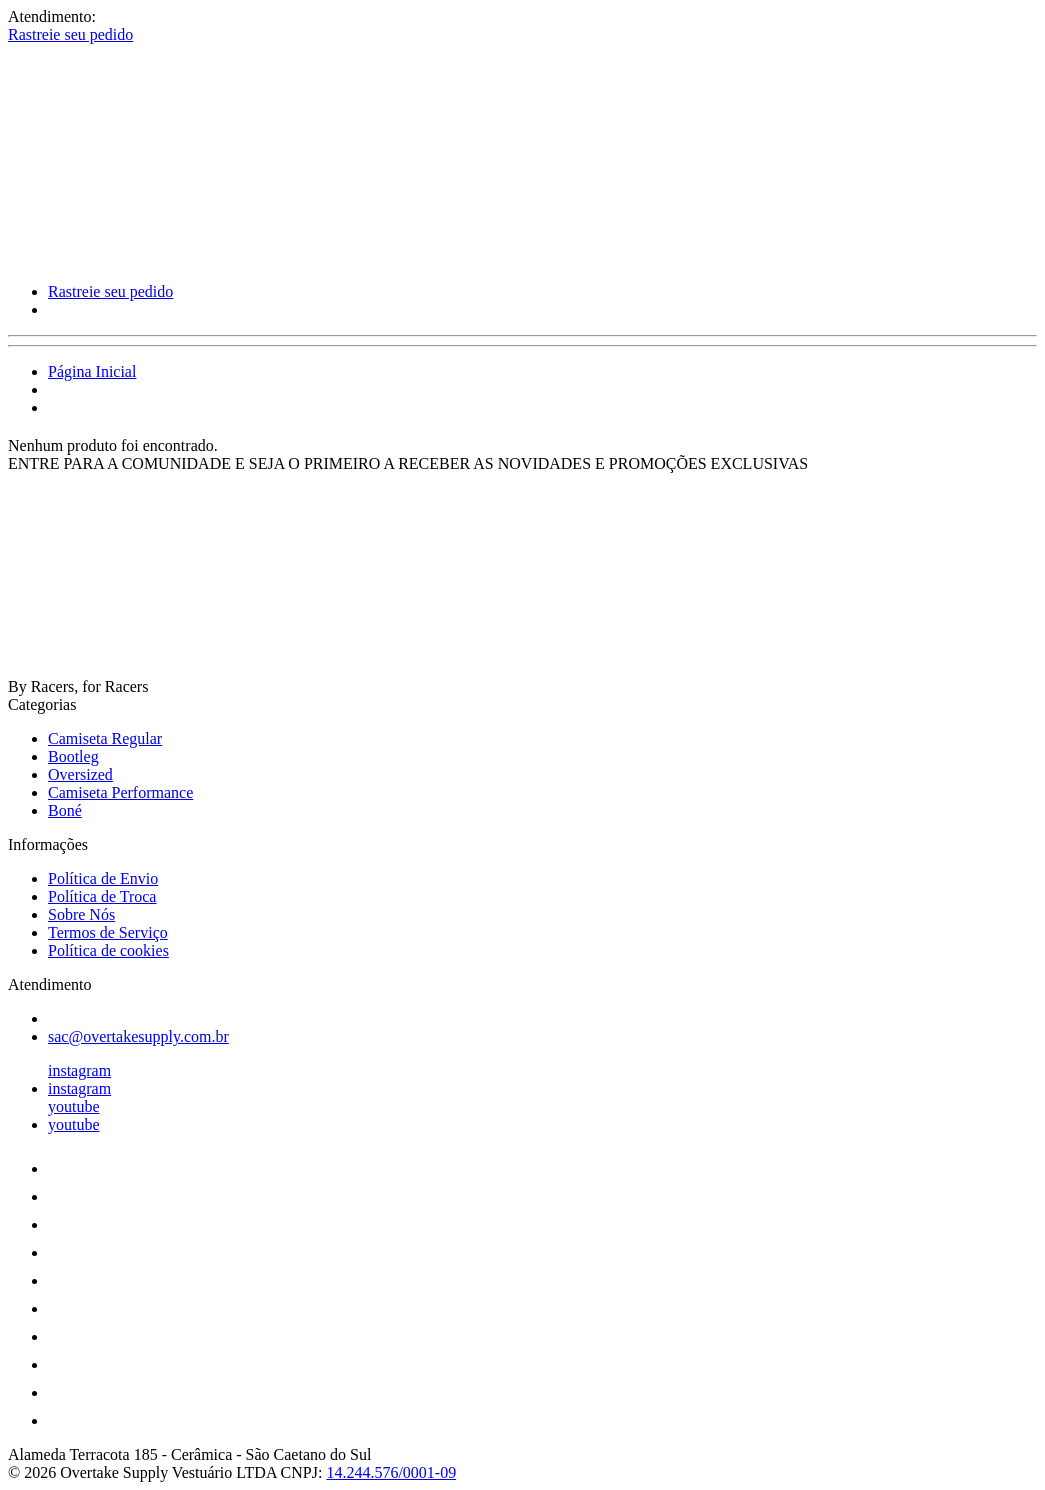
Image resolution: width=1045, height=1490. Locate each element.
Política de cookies (108, 950)
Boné (65, 810)
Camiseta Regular (105, 738)
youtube (74, 1106)
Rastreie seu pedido (70, 34)
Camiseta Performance (120, 792)
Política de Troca (102, 896)
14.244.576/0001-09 (391, 1472)
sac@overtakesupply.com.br (138, 1036)
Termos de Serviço (108, 932)
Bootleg (73, 756)
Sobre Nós (81, 914)
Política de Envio (103, 878)
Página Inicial (92, 371)
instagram (79, 1070)
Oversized (80, 774)
